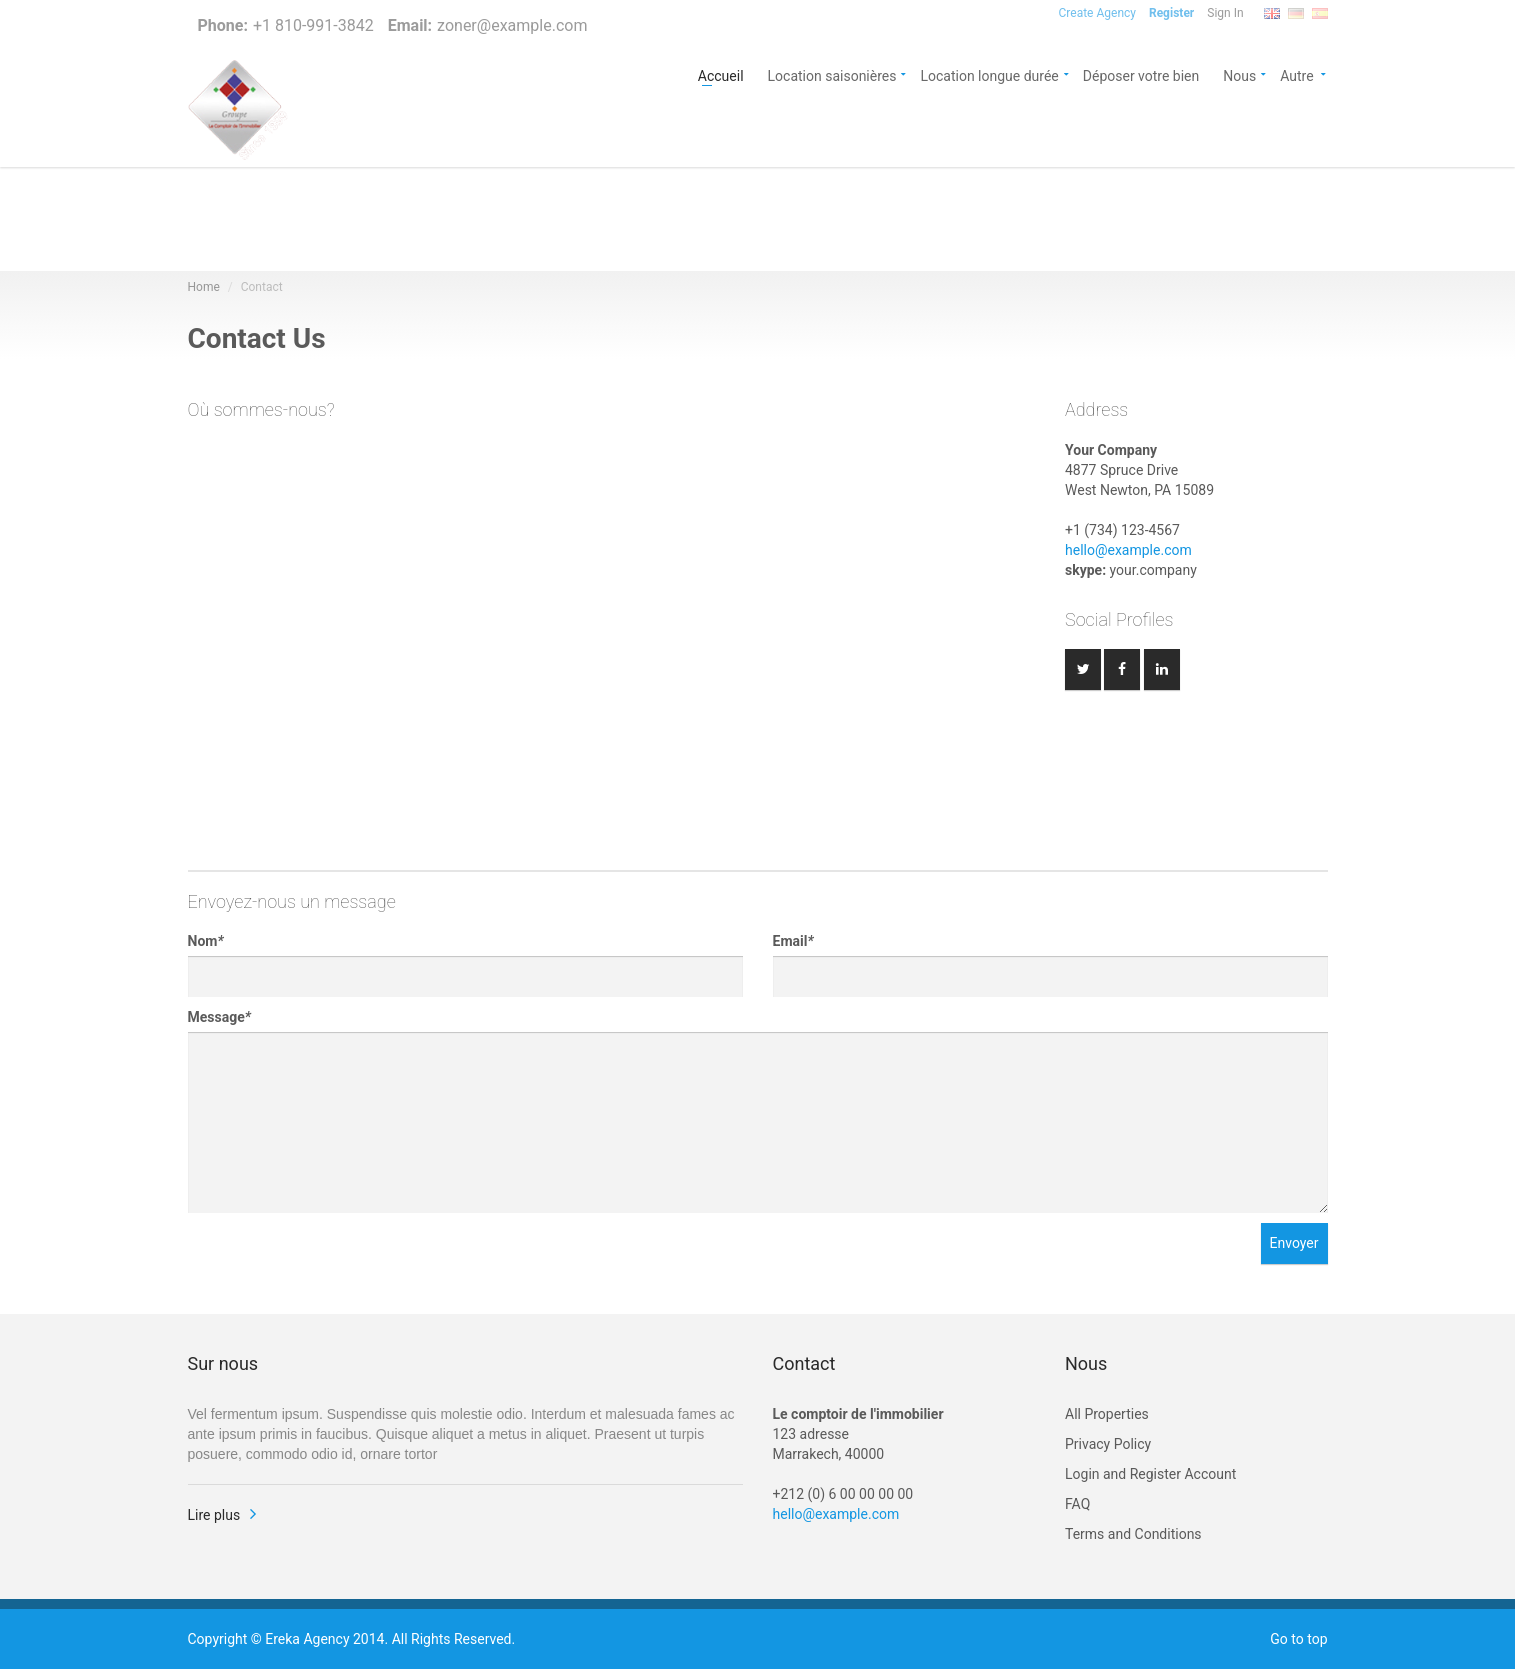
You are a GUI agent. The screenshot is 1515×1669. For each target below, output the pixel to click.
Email (793, 941)
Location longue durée (989, 74)
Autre (1303, 74)
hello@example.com (1128, 550)
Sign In (1225, 13)
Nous (1239, 74)
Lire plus (214, 1515)
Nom (206, 941)
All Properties (1107, 1414)
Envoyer (1294, 1243)
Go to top (1298, 1639)
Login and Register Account (1150, 1474)
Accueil (721, 74)
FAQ (1077, 1504)
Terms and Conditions (1133, 1534)
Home (204, 287)
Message (219, 1017)
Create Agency (1097, 13)
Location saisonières (832, 74)
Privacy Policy (1108, 1444)
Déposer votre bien (1141, 74)
